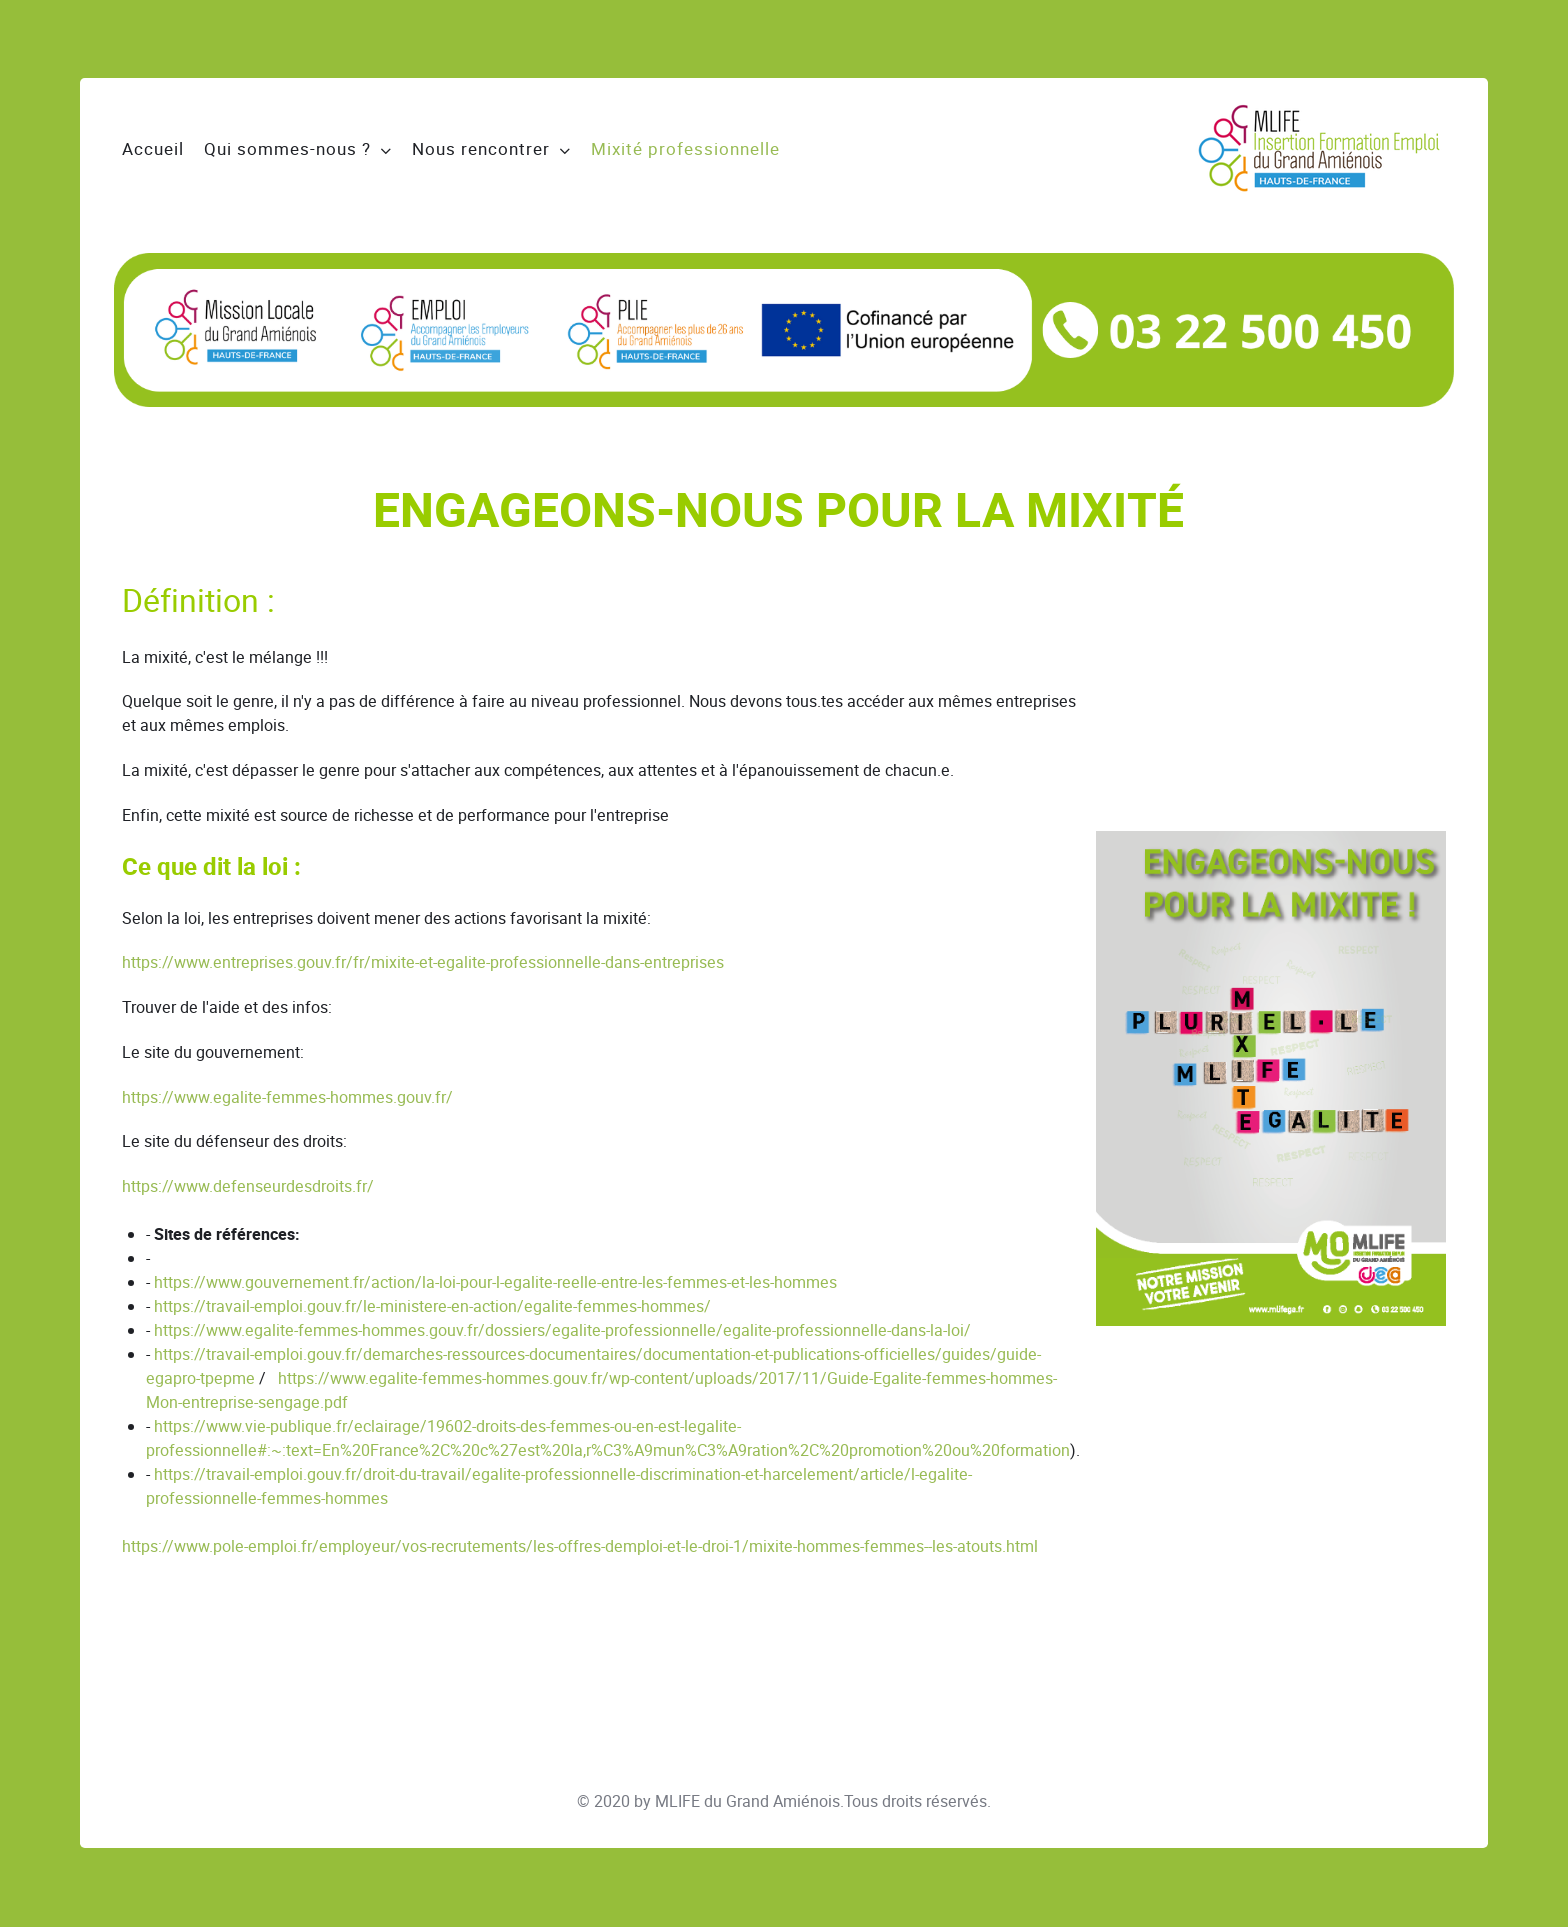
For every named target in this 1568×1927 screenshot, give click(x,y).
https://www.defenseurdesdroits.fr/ (248, 1186)
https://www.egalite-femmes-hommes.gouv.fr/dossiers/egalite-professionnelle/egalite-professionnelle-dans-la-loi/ (562, 1330)
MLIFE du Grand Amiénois (747, 1801)
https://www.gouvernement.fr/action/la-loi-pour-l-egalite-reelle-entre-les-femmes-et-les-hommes (495, 1282)
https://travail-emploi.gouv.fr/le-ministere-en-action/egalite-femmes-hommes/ (432, 1306)
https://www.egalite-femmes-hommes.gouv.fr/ (287, 1097)
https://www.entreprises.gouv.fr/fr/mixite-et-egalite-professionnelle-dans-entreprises (423, 962)
